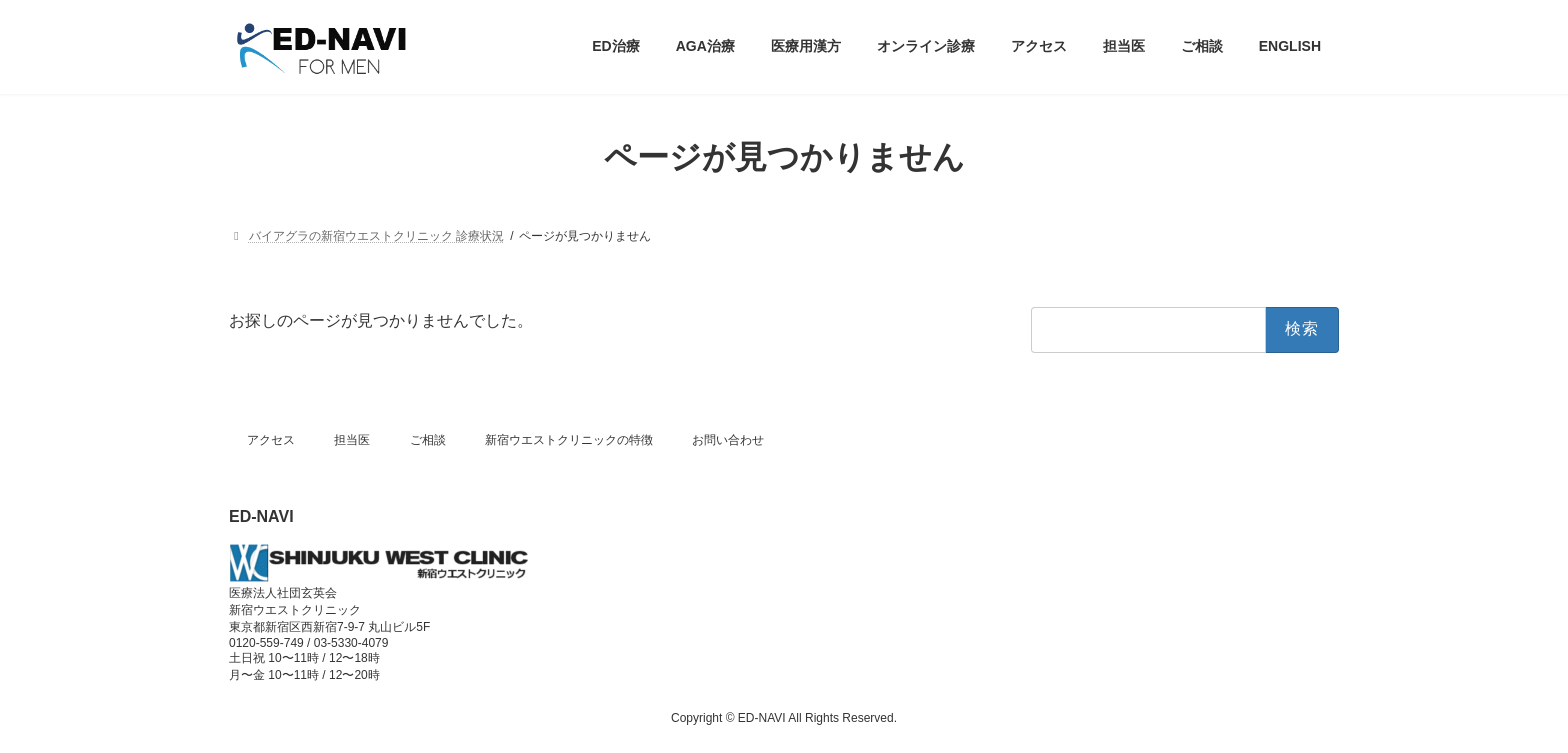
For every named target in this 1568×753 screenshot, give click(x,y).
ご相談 (428, 440)
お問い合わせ (728, 440)
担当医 (352, 440)
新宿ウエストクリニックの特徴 (569, 440)
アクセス (271, 440)
